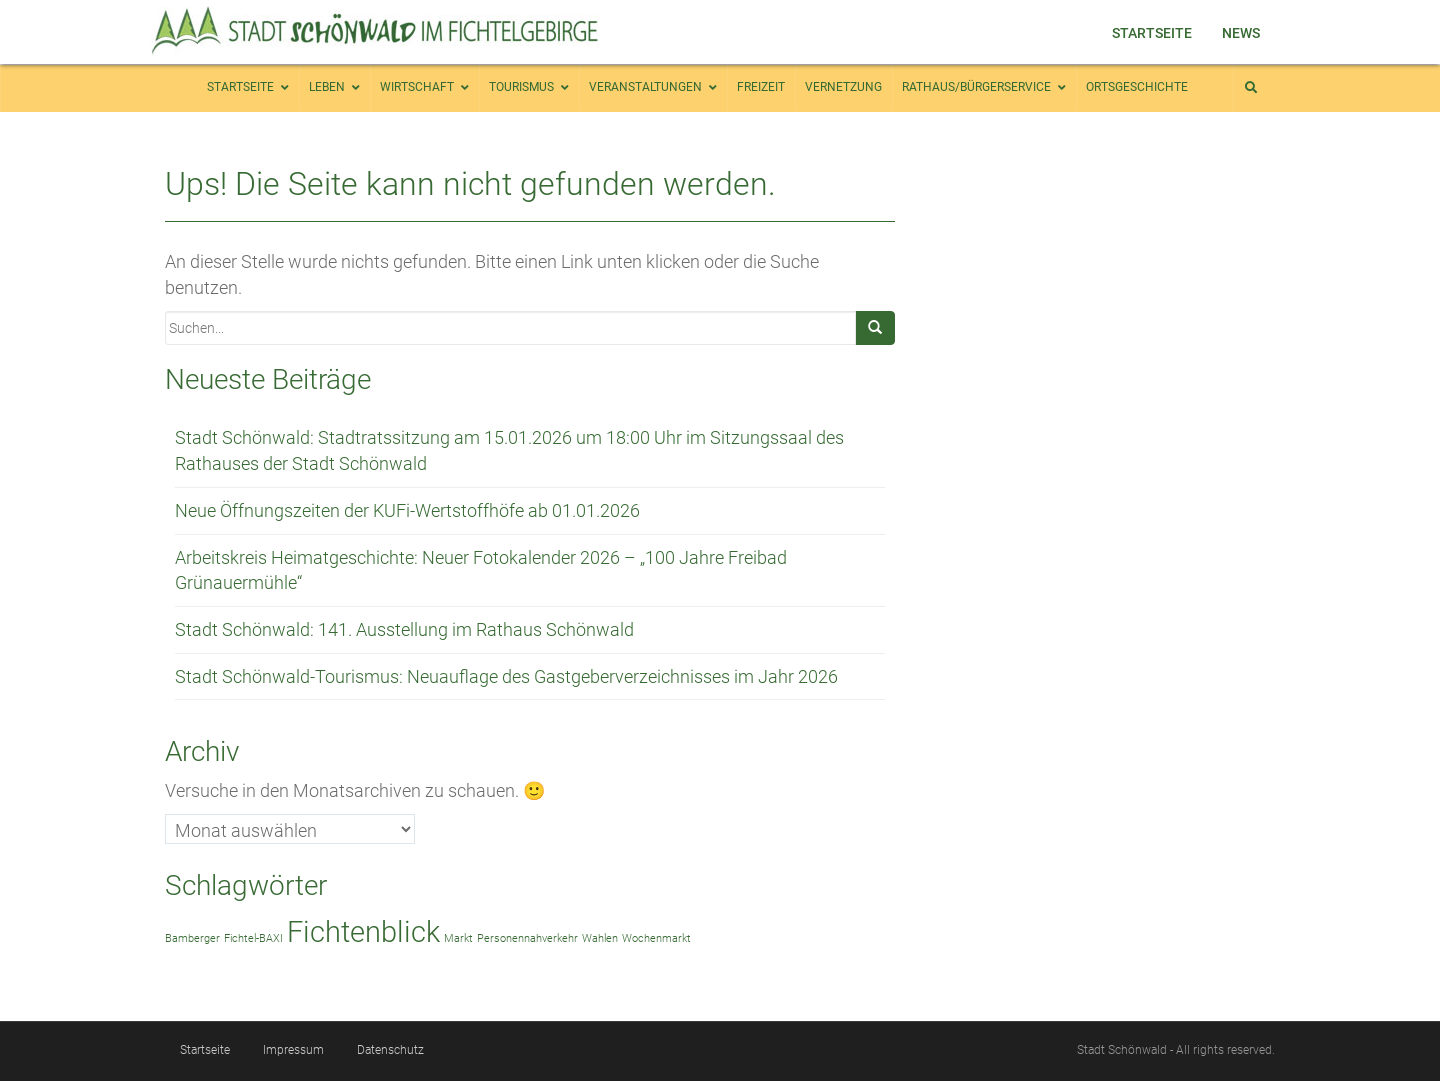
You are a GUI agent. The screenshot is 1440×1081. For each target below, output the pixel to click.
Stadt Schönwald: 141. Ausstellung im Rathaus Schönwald (404, 629)
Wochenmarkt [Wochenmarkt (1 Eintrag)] (656, 938)
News (1241, 33)
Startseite (1152, 33)
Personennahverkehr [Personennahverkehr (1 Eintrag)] (527, 938)
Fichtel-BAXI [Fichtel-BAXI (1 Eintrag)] (253, 938)
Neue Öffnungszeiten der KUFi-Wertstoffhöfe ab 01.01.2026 (407, 510)
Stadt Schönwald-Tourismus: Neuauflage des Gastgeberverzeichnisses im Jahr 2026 (506, 676)
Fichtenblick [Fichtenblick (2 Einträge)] (363, 932)
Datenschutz (390, 1050)
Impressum (293, 1050)
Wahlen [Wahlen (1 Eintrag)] (600, 938)
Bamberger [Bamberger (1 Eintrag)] (192, 938)
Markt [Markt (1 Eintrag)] (458, 938)
